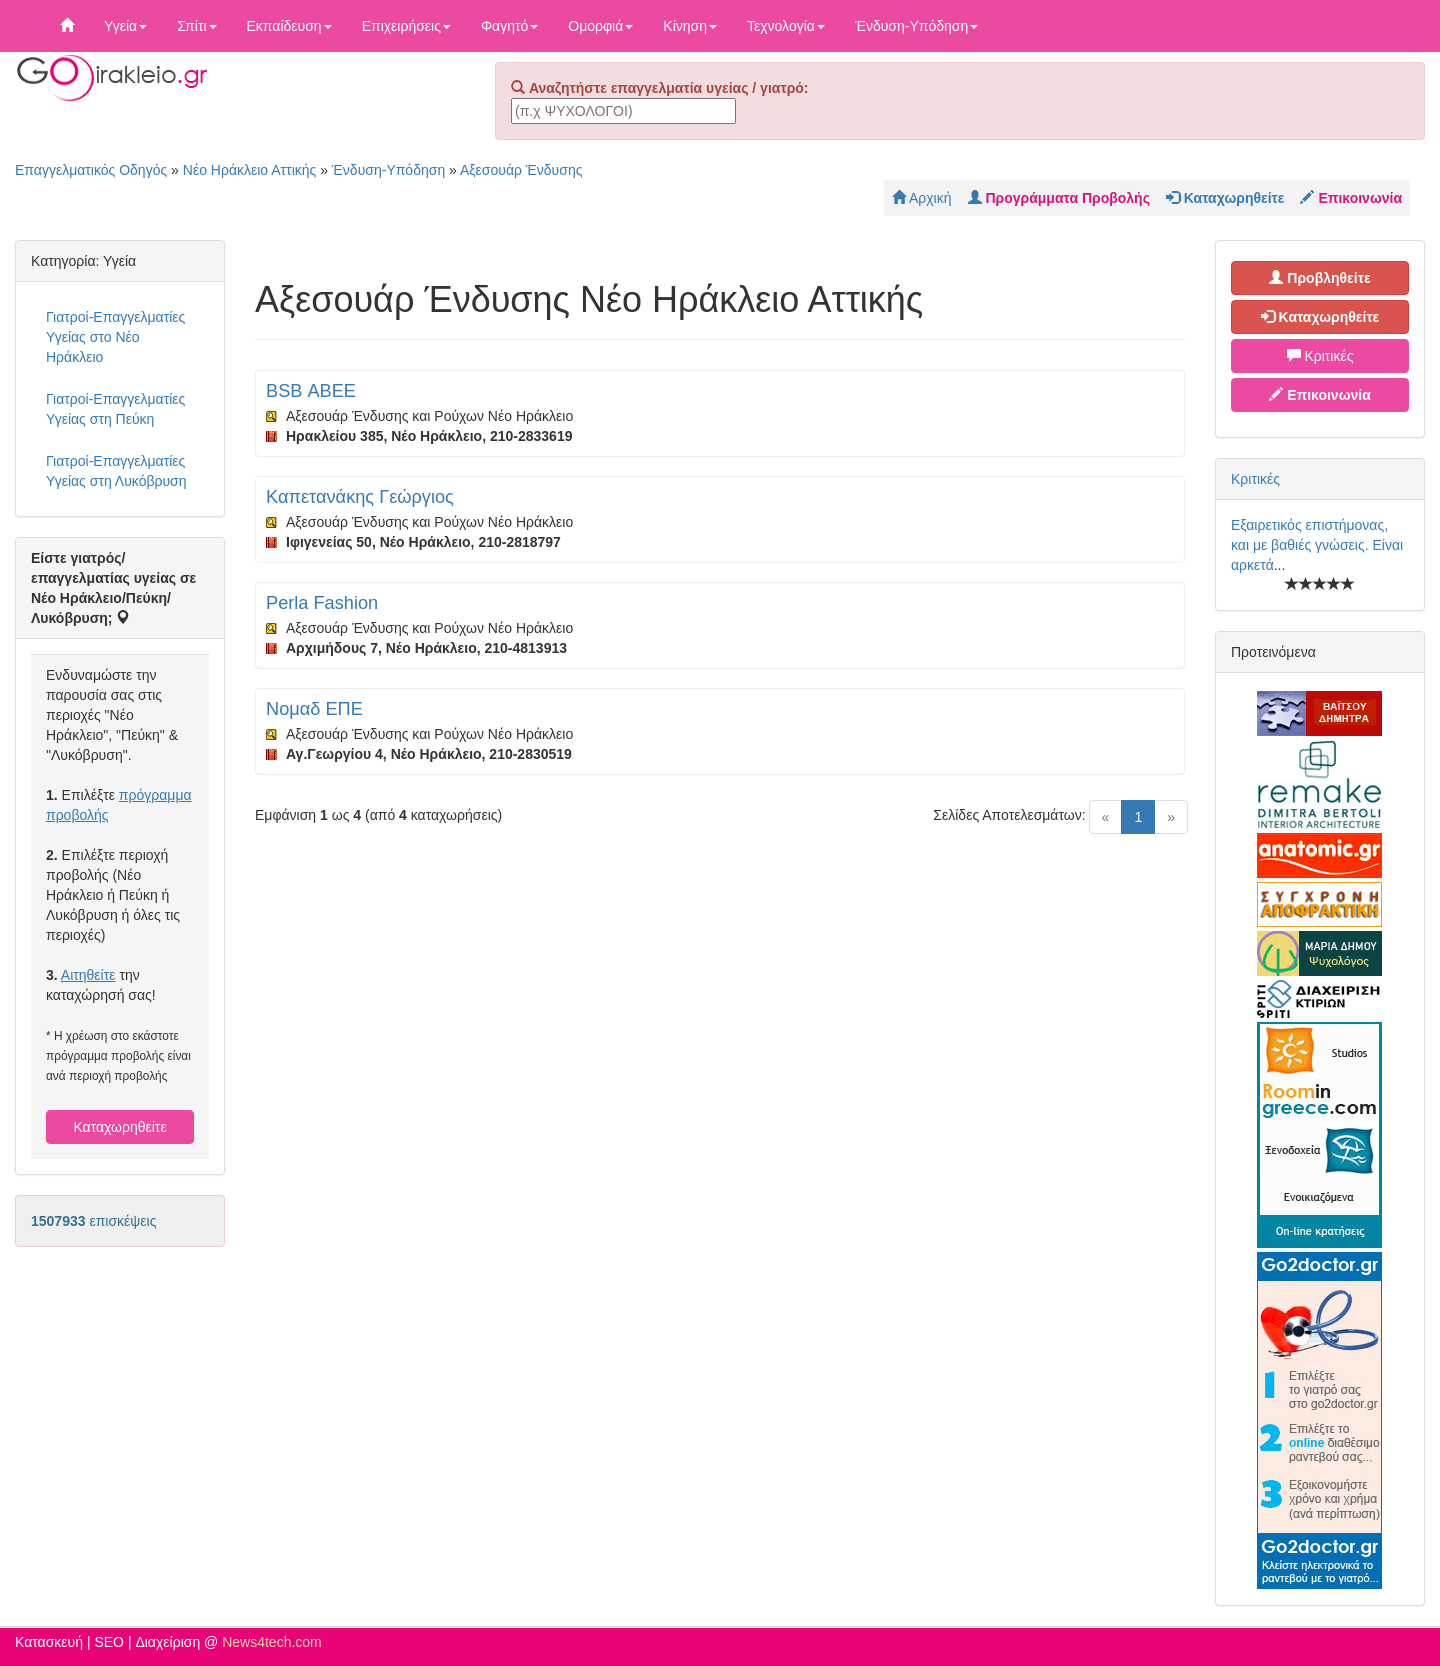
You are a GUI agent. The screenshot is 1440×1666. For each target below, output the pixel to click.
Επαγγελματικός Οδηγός (91, 170)
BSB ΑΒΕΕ (311, 391)
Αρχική (922, 198)
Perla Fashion (322, 603)
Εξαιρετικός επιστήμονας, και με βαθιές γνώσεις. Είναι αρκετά (1317, 545)
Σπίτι (196, 26)
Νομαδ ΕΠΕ (314, 709)
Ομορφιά (600, 26)
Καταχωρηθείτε (119, 1127)
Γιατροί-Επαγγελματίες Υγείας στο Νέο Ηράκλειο (115, 337)
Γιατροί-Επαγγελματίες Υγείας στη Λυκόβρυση (116, 471)
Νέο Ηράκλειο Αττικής (250, 170)
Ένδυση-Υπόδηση (916, 26)
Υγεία (125, 26)
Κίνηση (690, 26)
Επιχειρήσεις (406, 26)
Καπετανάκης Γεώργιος (360, 497)
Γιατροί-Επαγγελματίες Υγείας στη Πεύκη (115, 409)
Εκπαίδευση (289, 26)
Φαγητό (509, 26)
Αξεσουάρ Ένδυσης (521, 170)
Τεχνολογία (786, 26)
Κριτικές (1320, 356)
